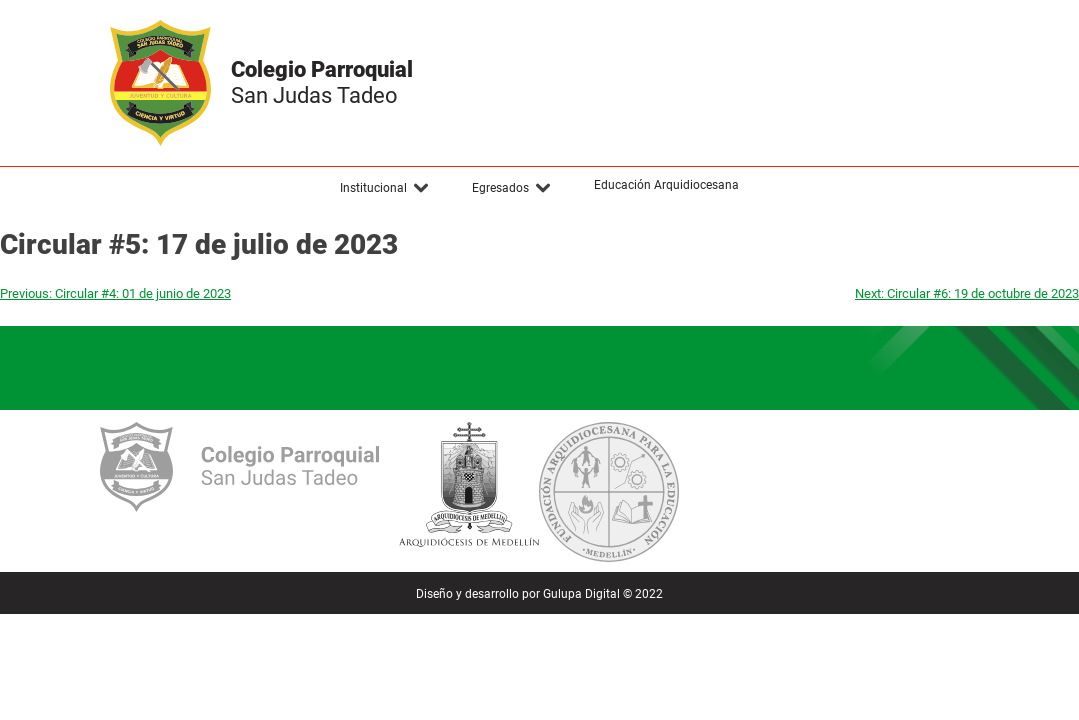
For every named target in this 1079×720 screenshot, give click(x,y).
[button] (385, 188)
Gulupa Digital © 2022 (603, 594)
